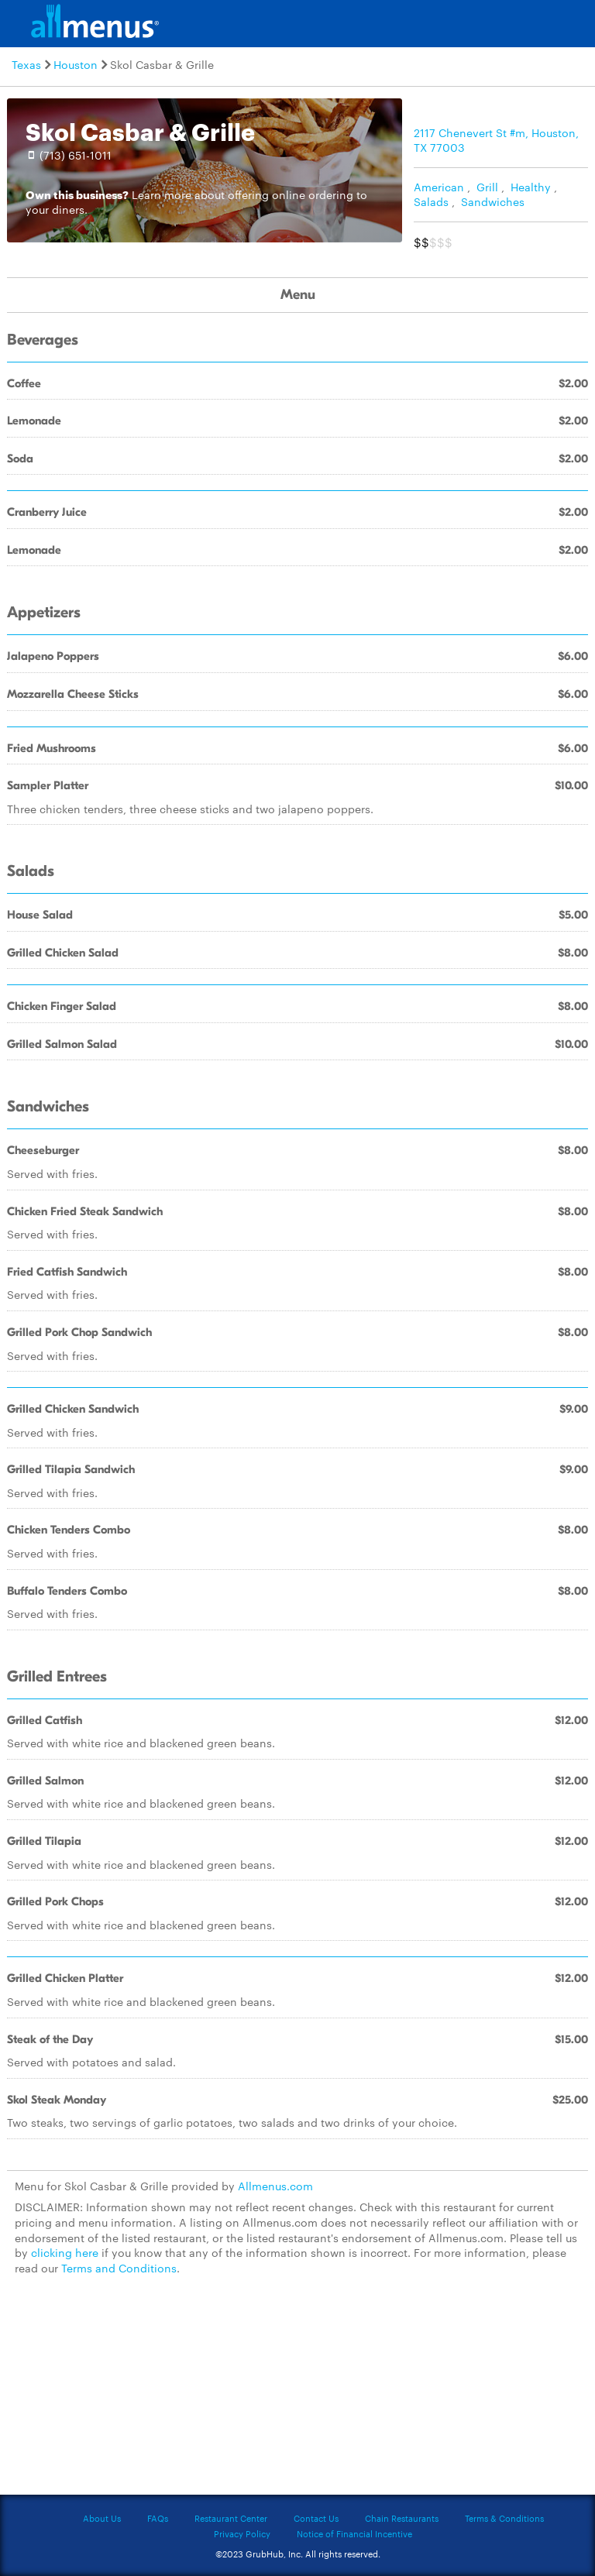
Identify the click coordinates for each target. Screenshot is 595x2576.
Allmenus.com (275, 2185)
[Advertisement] (297, 2394)
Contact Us (316, 2518)
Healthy (531, 186)
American (439, 186)
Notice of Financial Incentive (354, 2533)
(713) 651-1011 (76, 155)
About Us (102, 2518)
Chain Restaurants (402, 2518)
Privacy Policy (242, 2533)
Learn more (161, 194)
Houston (75, 64)
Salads (431, 201)
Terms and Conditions (119, 2267)
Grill (487, 186)
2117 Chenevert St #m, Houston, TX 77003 (496, 140)
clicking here (64, 2252)
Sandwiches (492, 201)
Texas (26, 64)
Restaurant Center (230, 2518)
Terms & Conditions (504, 2518)
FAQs (157, 2518)
